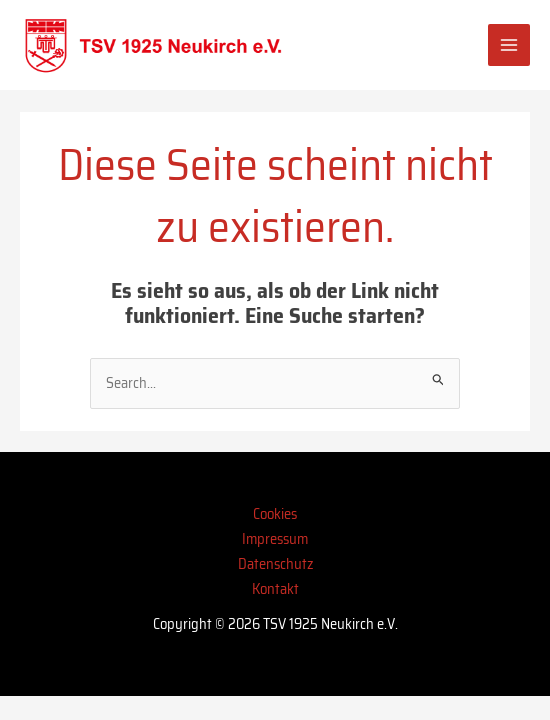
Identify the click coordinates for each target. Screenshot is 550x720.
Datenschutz (275, 563)
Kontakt (275, 588)
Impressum (275, 538)
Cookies (275, 513)
